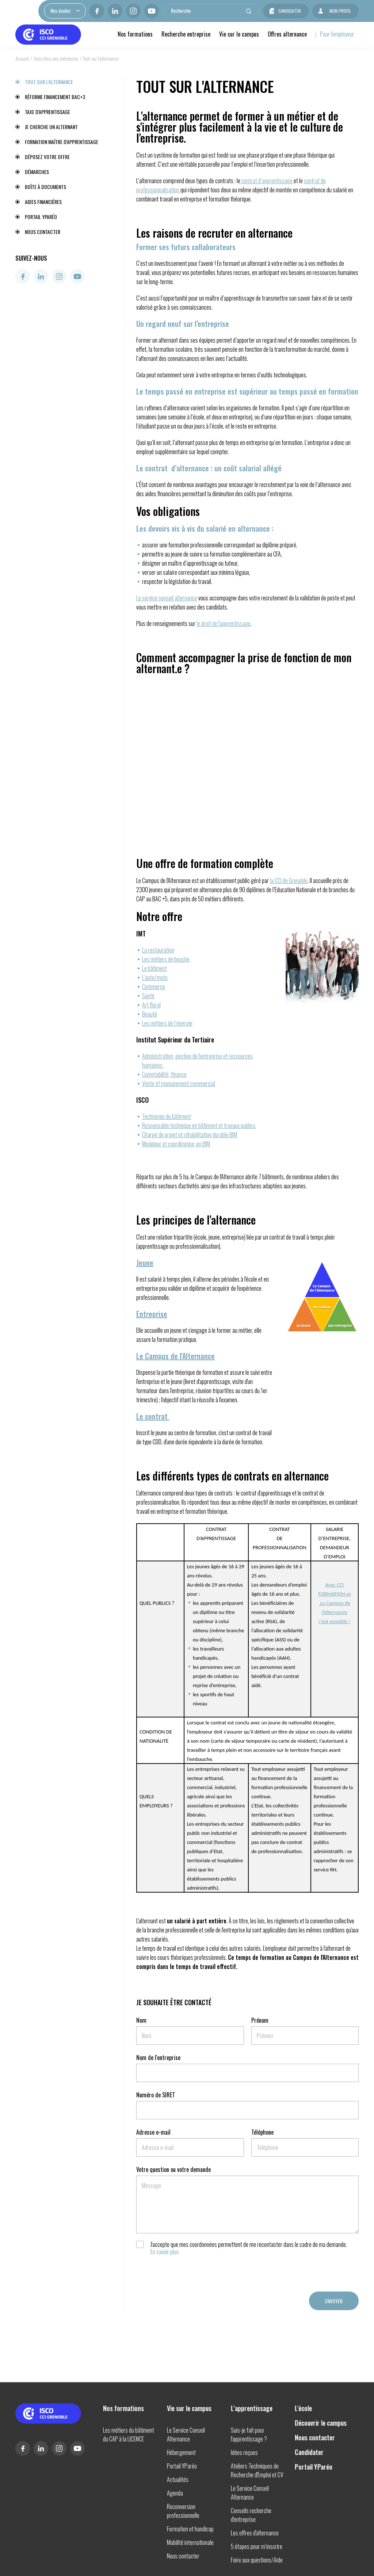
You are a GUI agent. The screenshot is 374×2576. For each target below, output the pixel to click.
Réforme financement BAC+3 (55, 97)
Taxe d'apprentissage (47, 112)
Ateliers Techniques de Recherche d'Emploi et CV (257, 2470)
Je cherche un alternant (51, 127)
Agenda (175, 2493)
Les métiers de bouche (166, 959)
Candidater (289, 11)
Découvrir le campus (321, 2423)
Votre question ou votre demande (173, 2169)
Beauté (149, 1014)
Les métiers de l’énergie (167, 1023)
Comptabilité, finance (164, 1074)
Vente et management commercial (178, 1083)
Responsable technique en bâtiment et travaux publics (199, 1125)
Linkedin (115, 11)
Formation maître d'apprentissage (61, 142)
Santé (148, 995)
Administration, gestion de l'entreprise (182, 1056)
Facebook (96, 11)
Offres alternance (287, 34)
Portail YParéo (41, 216)
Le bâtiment (154, 968)
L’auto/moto (155, 977)
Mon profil (340, 11)
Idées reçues (244, 2452)
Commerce (153, 986)
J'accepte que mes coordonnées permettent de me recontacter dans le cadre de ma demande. (248, 2248)
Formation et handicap (190, 2528)
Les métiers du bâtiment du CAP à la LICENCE (128, 2434)
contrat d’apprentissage (267, 180)
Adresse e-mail (153, 2132)
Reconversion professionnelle (183, 2511)
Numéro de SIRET (155, 2094)
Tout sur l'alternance (49, 82)
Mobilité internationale (190, 2542)
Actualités (177, 2479)
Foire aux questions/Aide (257, 2560)
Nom (141, 2020)
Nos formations (135, 34)
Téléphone (262, 2132)
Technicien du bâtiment (166, 1116)
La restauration (158, 950)
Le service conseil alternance (166, 597)
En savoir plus (164, 2251)
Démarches (37, 172)
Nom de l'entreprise (158, 2057)
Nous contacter (42, 231)
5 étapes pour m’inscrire (256, 2546)
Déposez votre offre (47, 157)
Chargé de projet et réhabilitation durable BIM (189, 1134)
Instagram (133, 11)
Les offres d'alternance (255, 2532)
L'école (303, 2408)
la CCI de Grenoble (289, 880)
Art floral (151, 1004)
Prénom (259, 2020)
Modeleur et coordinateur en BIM (176, 1143)
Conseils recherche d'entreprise (251, 2515)
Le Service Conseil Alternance (186, 2434)
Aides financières (43, 201)
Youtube (151, 11)
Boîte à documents (45, 187)
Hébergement (181, 2452)
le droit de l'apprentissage (223, 623)
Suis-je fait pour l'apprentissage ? (249, 2434)
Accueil (22, 58)
